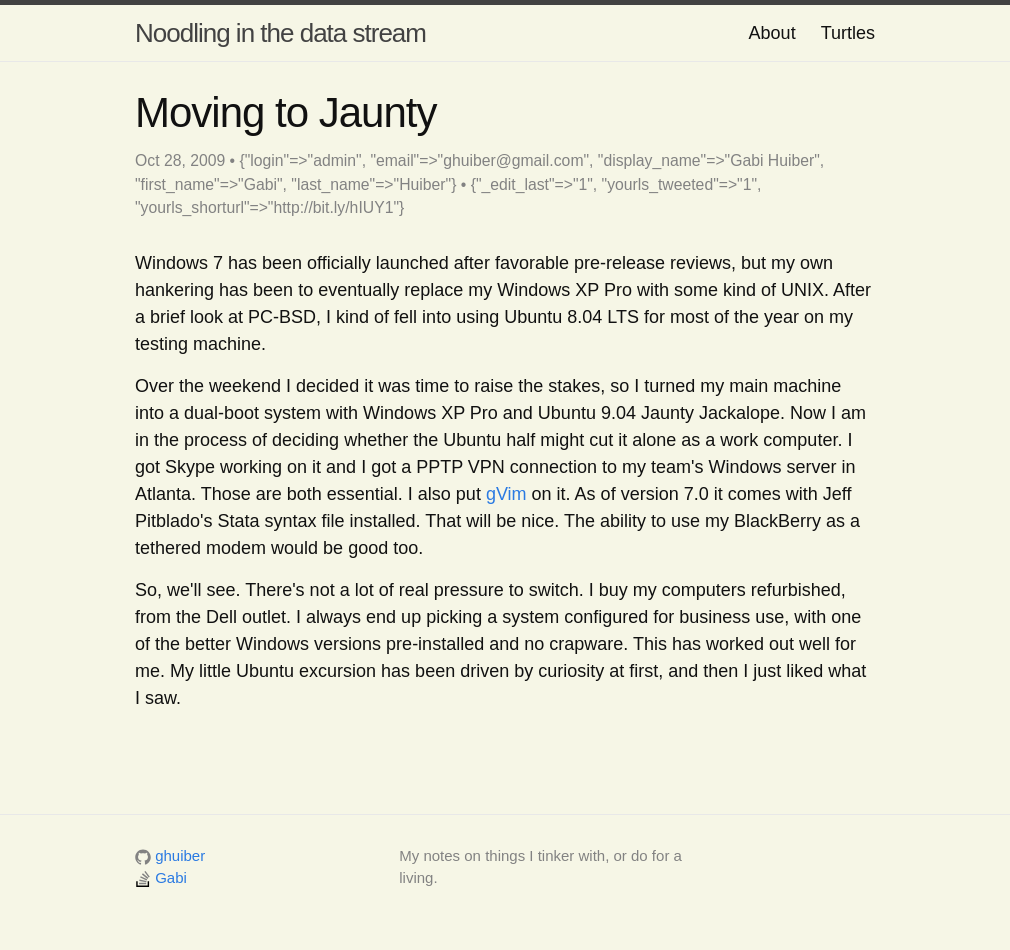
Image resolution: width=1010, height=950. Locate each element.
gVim (506, 494)
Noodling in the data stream (280, 33)
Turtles (848, 33)
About (772, 33)
